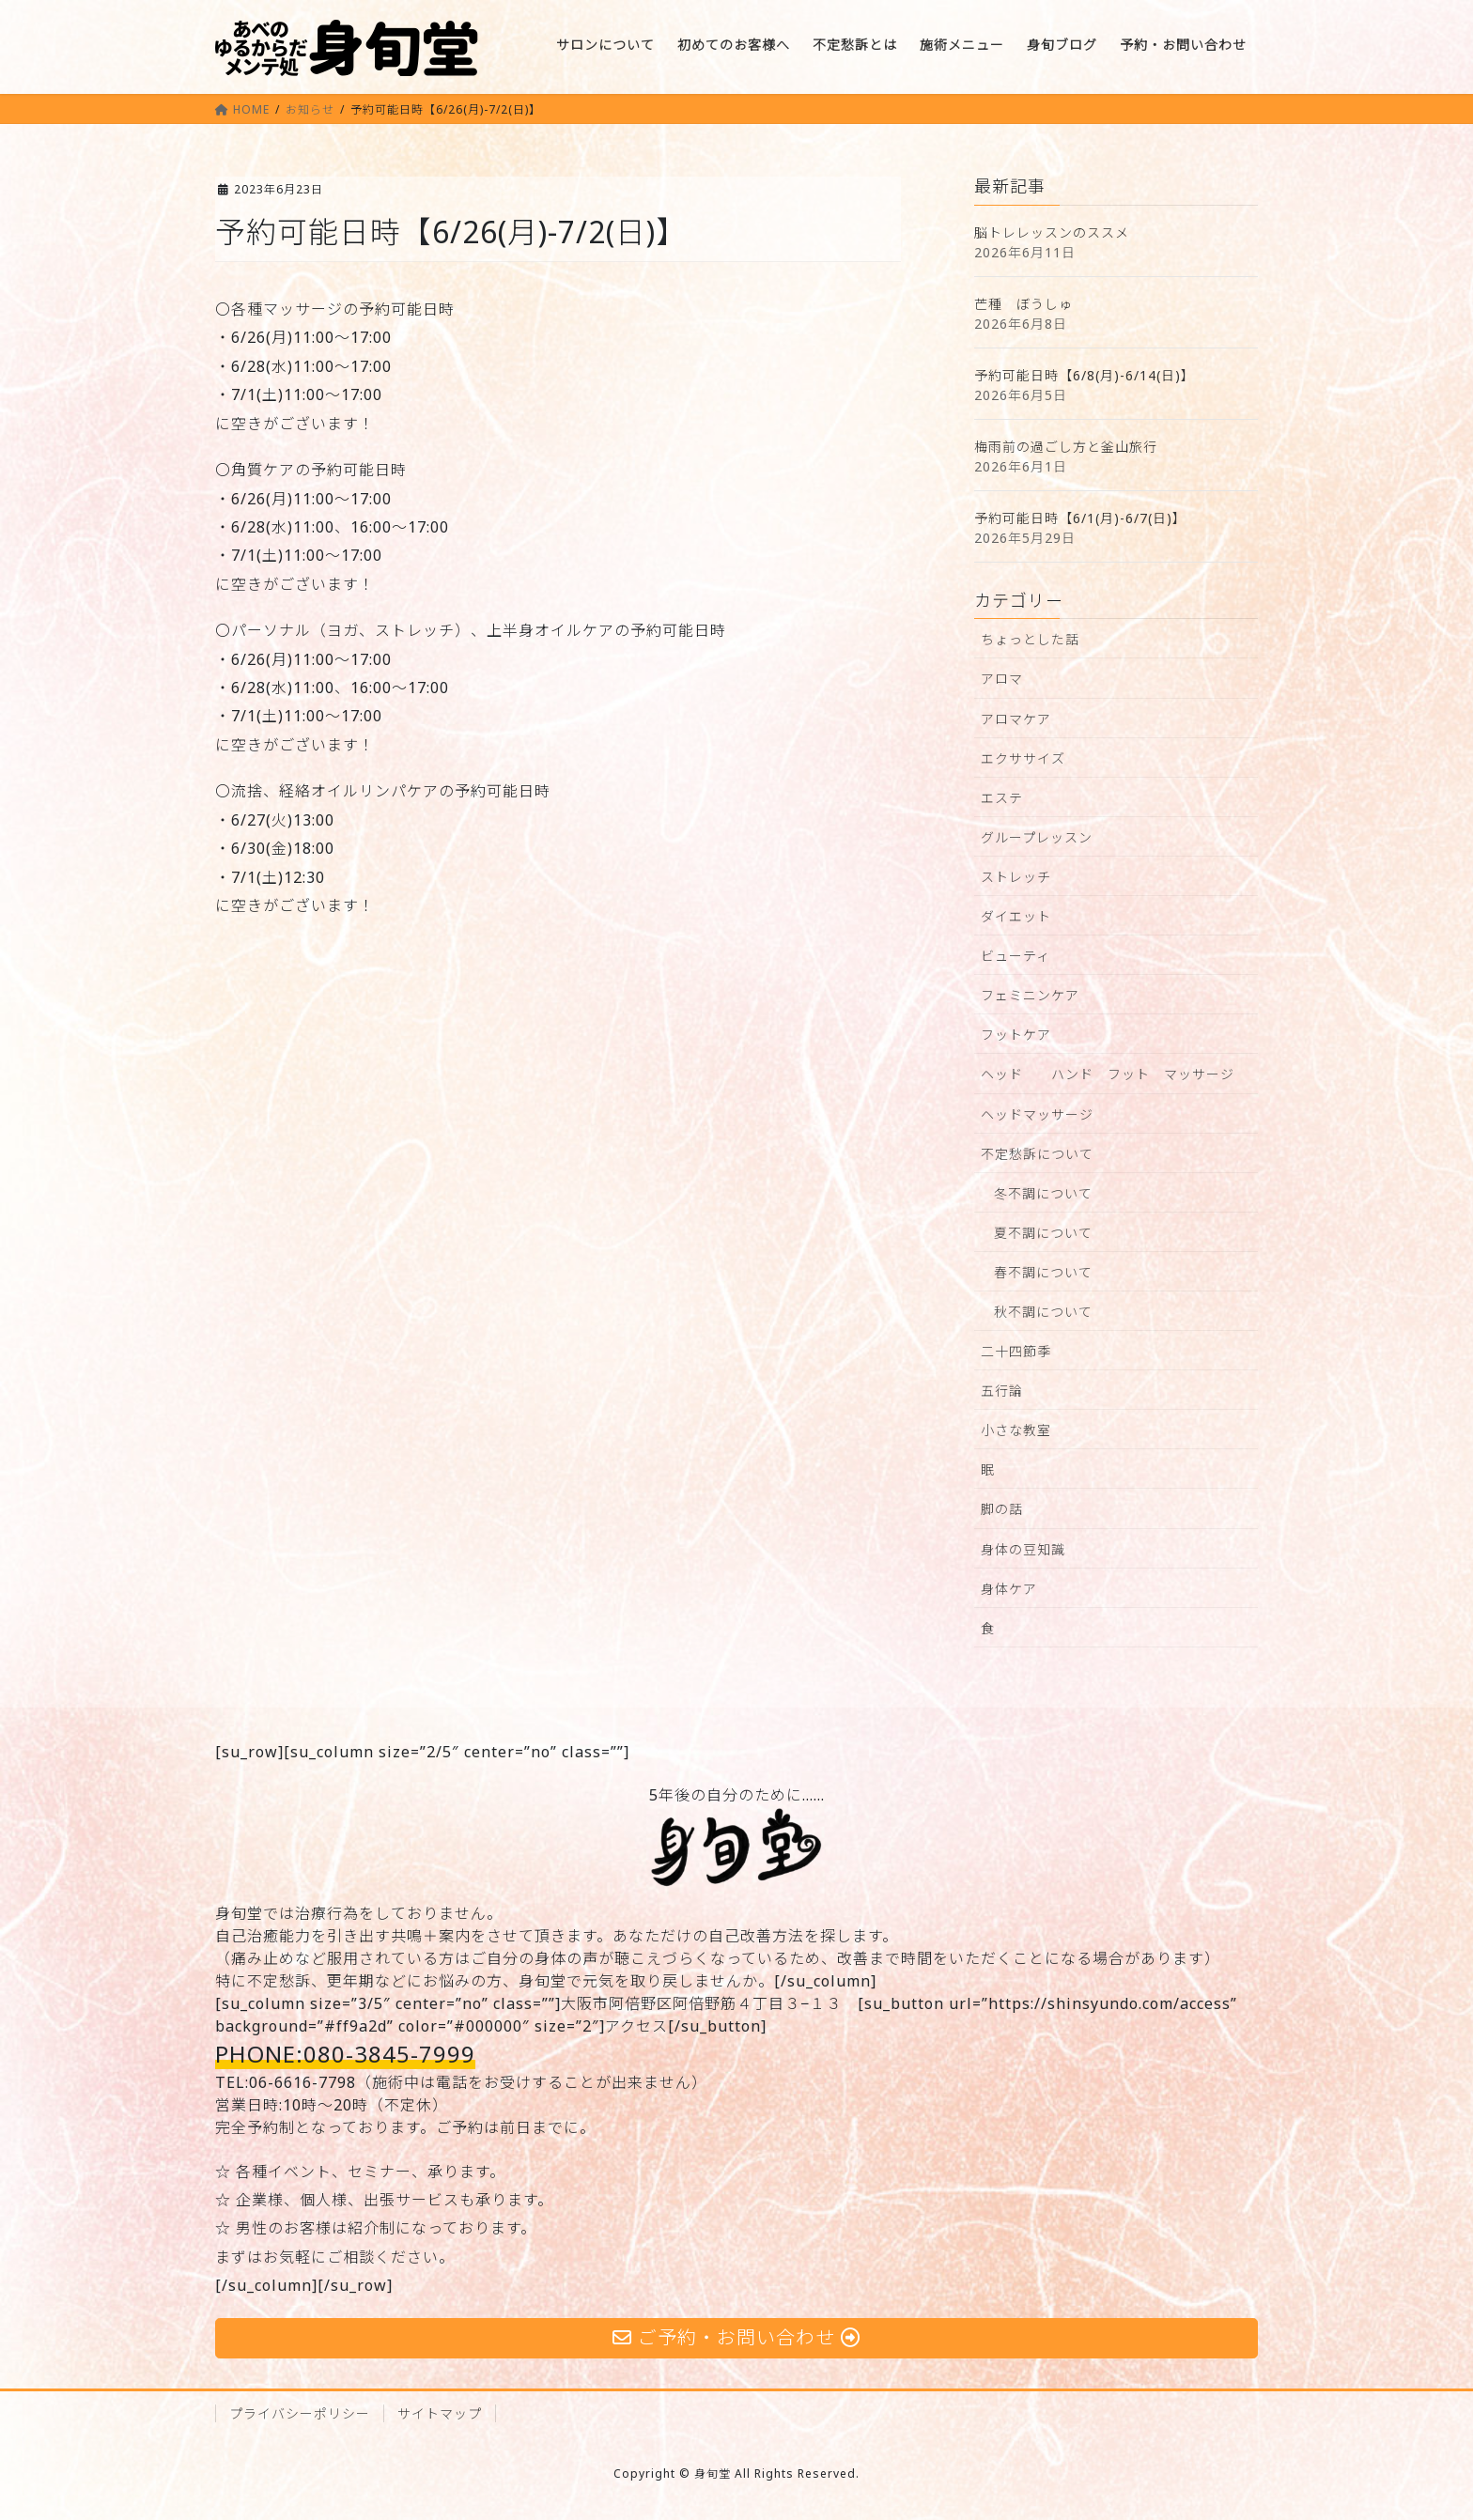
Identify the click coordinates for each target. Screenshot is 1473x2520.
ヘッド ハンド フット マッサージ (1107, 1074)
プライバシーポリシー (299, 2413)
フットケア (1016, 1035)
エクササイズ (1023, 758)
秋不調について (1043, 1312)
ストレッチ (1016, 877)
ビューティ (1015, 956)
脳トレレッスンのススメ (1051, 232)
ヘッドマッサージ (1037, 1114)
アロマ (1002, 679)
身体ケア (1009, 1589)
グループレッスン (1037, 837)
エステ (1002, 798)
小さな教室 (1016, 1430)
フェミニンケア (1030, 995)
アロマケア (1016, 719)
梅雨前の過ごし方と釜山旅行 (1065, 447)
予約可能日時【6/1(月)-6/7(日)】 (1080, 518)
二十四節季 (1016, 1351)
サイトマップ (439, 2413)
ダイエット (1016, 916)
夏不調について (1043, 1233)
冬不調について (1043, 1193)
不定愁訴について (1037, 1154)
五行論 (1002, 1390)
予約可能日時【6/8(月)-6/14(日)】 (1084, 375)
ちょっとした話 (1030, 639)
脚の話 (1002, 1509)
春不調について (1043, 1272)
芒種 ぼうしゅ (1023, 304)
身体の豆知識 (1023, 1549)
